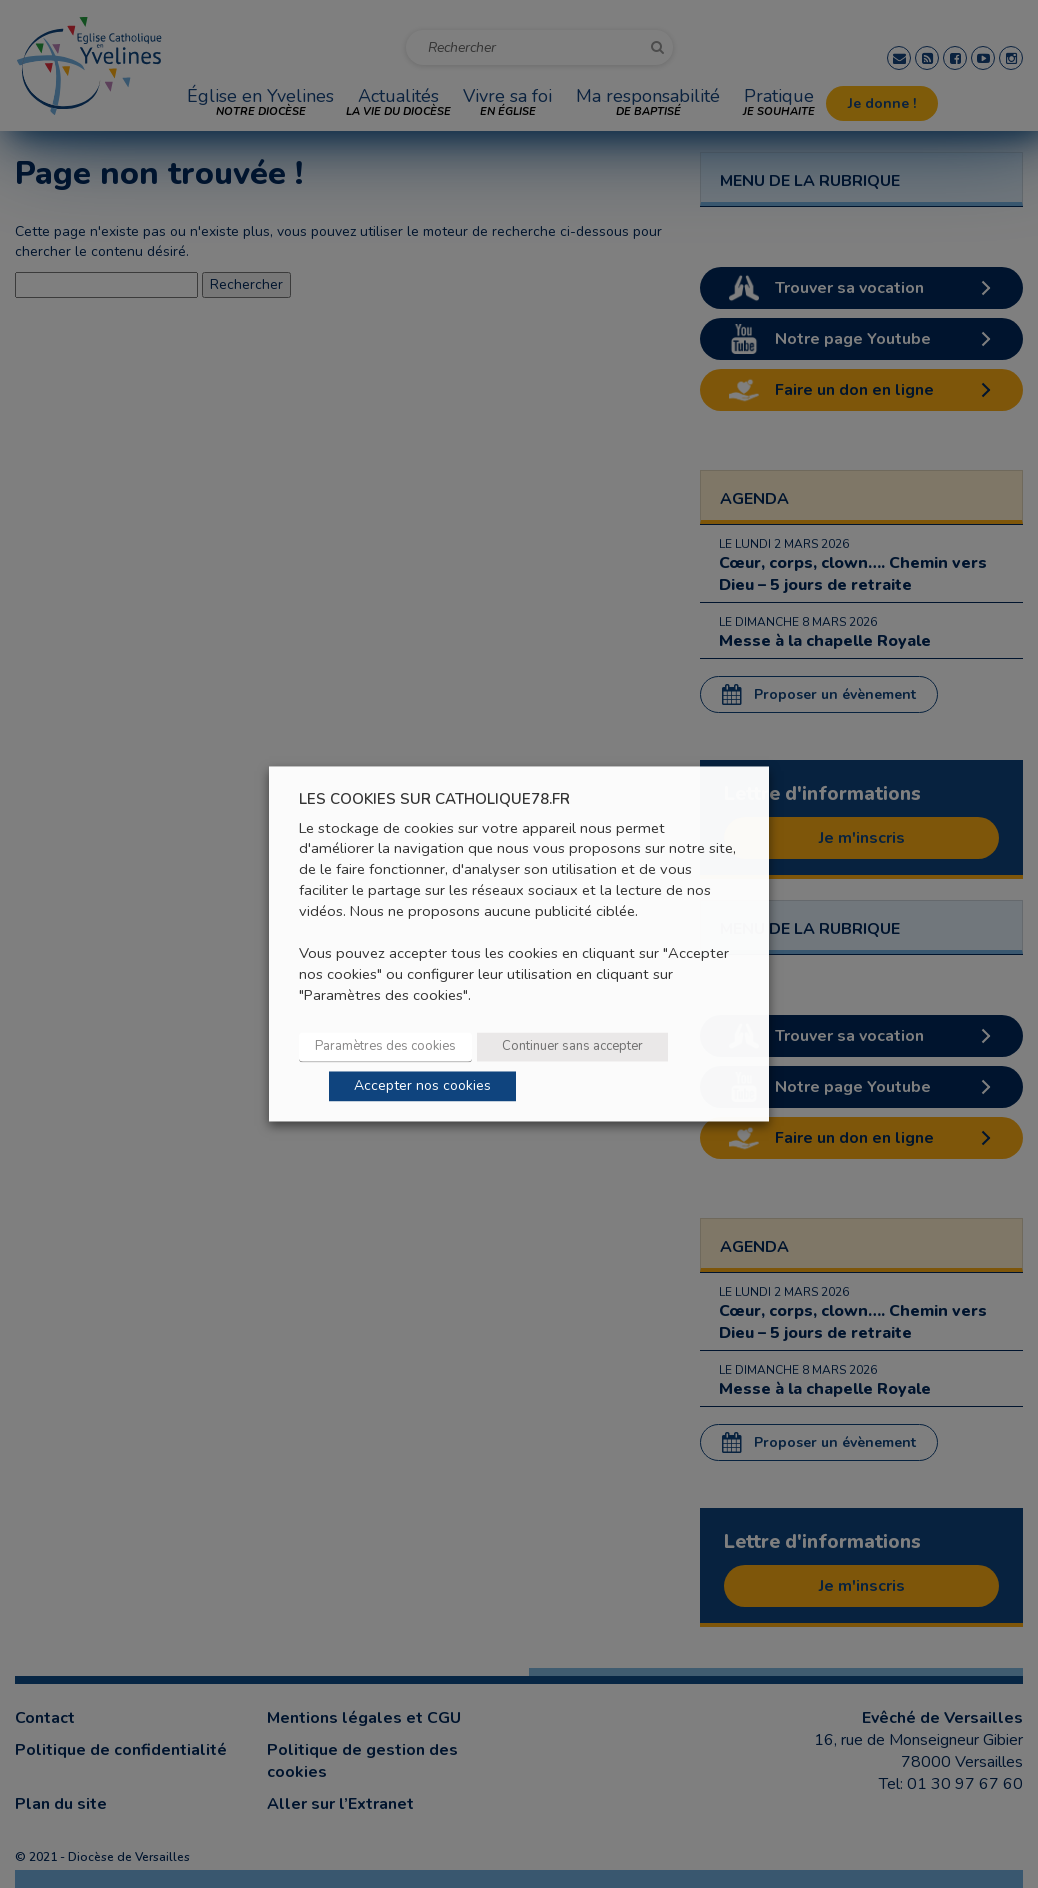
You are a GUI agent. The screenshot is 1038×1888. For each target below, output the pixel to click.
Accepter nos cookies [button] (422, 1086)
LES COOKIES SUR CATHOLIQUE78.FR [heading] (434, 799)
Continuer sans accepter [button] (572, 1047)
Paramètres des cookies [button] (385, 1047)
